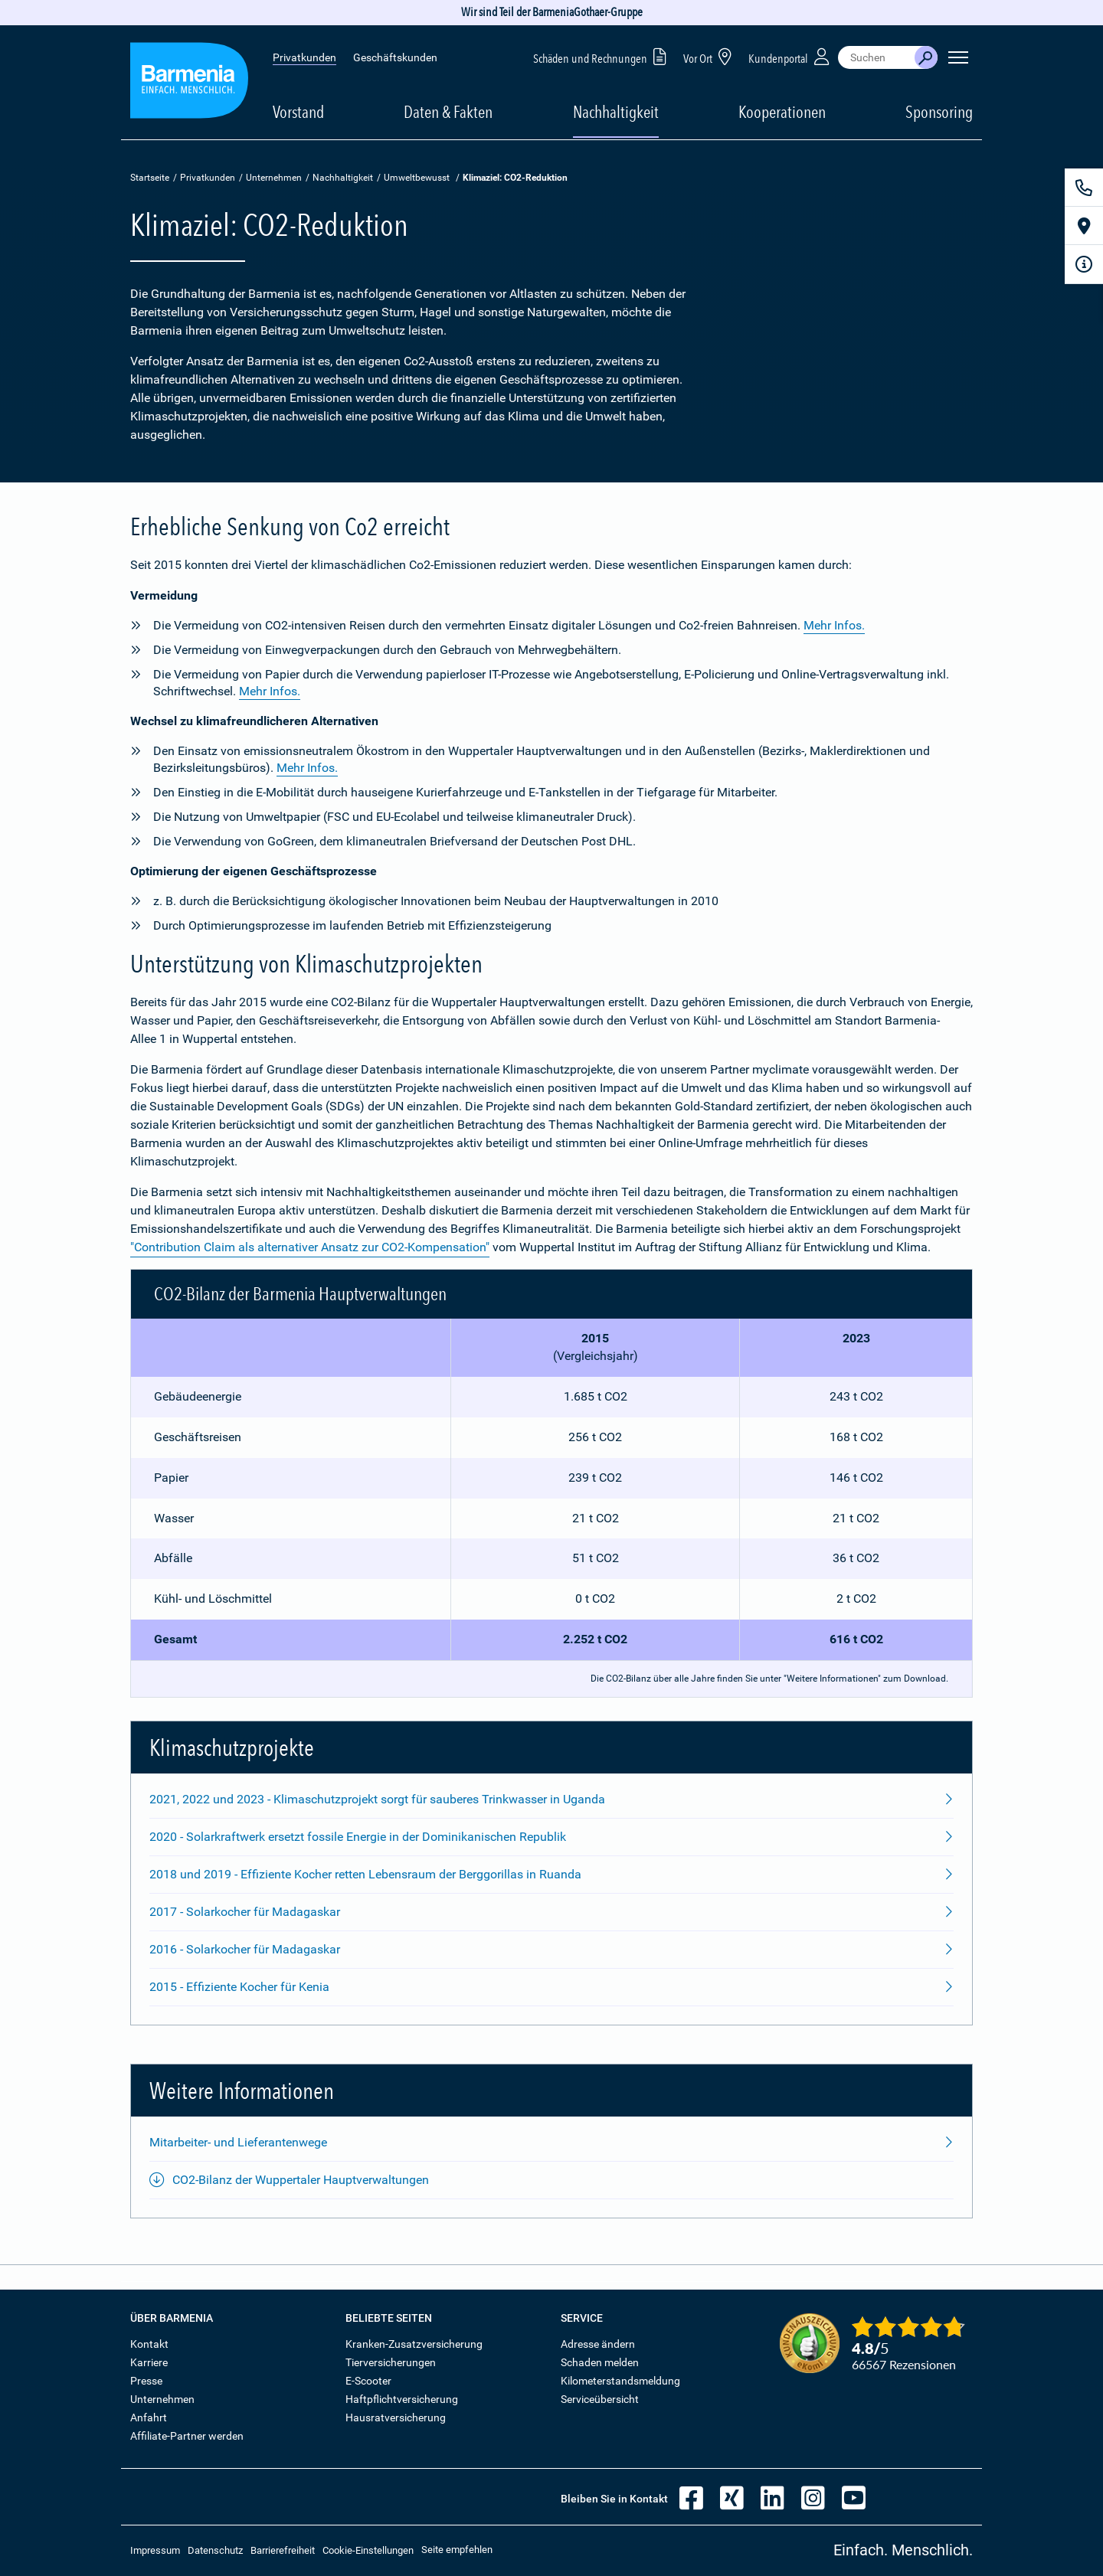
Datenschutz (215, 2550)
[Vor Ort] (1084, 226)
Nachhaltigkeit (343, 177)
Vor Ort (710, 56)
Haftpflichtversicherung (401, 2399)
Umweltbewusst (417, 177)
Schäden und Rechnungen (602, 56)
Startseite (149, 177)
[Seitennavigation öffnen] (958, 57)
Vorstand (298, 112)
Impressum (155, 2550)
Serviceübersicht (600, 2399)
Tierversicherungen (390, 2362)
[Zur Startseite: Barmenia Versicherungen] (189, 83)
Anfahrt (148, 2417)
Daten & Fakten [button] (448, 112)
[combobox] (876, 57)
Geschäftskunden (395, 57)
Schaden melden (600, 2362)
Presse (146, 2381)
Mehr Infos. (834, 625)
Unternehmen (274, 177)
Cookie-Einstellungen (368, 2550)
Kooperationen (782, 112)
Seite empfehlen (457, 2549)
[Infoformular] (1084, 264)
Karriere (149, 2362)
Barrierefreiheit (282, 2550)
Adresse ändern (598, 2344)
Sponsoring (939, 112)
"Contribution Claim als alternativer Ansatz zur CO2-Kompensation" (309, 1247)
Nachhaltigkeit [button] (616, 112)
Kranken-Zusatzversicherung (414, 2344)
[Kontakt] (1084, 187)
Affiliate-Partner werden (187, 2436)
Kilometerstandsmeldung (620, 2381)
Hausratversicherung (395, 2417)
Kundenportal (790, 56)
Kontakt (149, 2344)
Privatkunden (304, 57)
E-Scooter (368, 2381)
